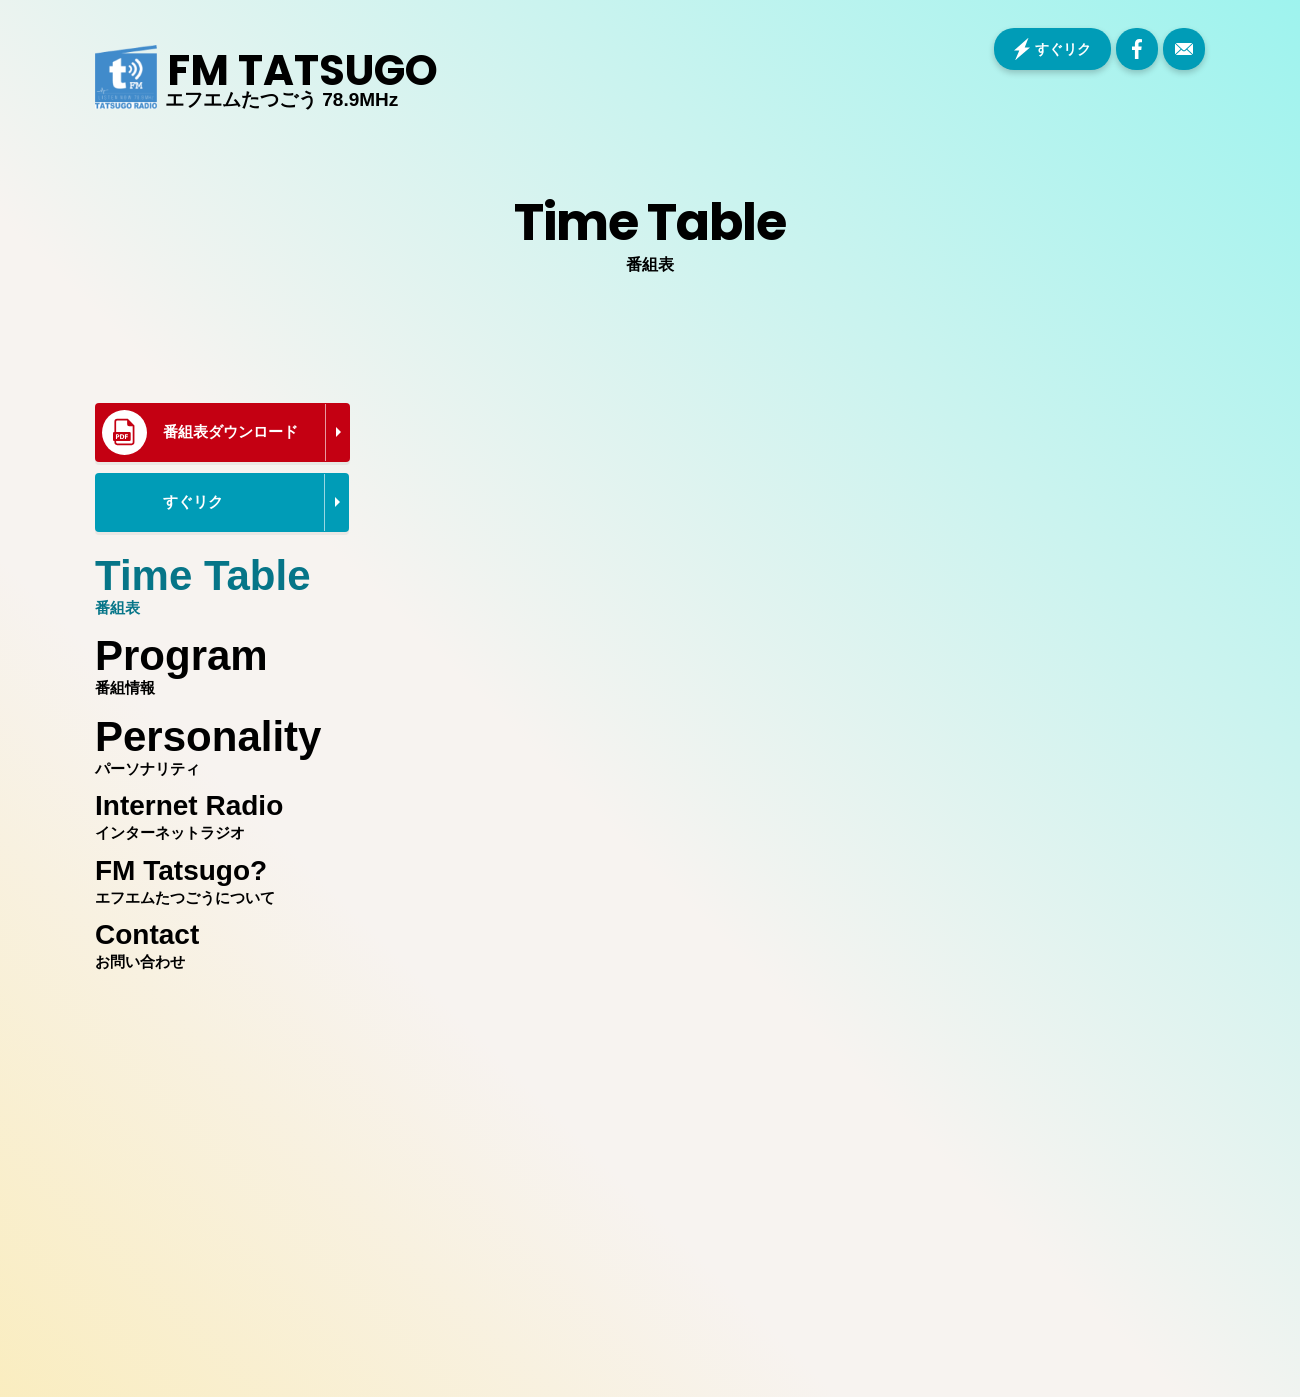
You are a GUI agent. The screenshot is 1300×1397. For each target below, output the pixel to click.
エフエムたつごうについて (217, 878)
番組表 (217, 580)
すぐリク (1063, 49)
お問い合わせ (217, 942)
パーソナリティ (217, 741)
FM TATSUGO (302, 71)
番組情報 (217, 660)
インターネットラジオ (217, 813)
